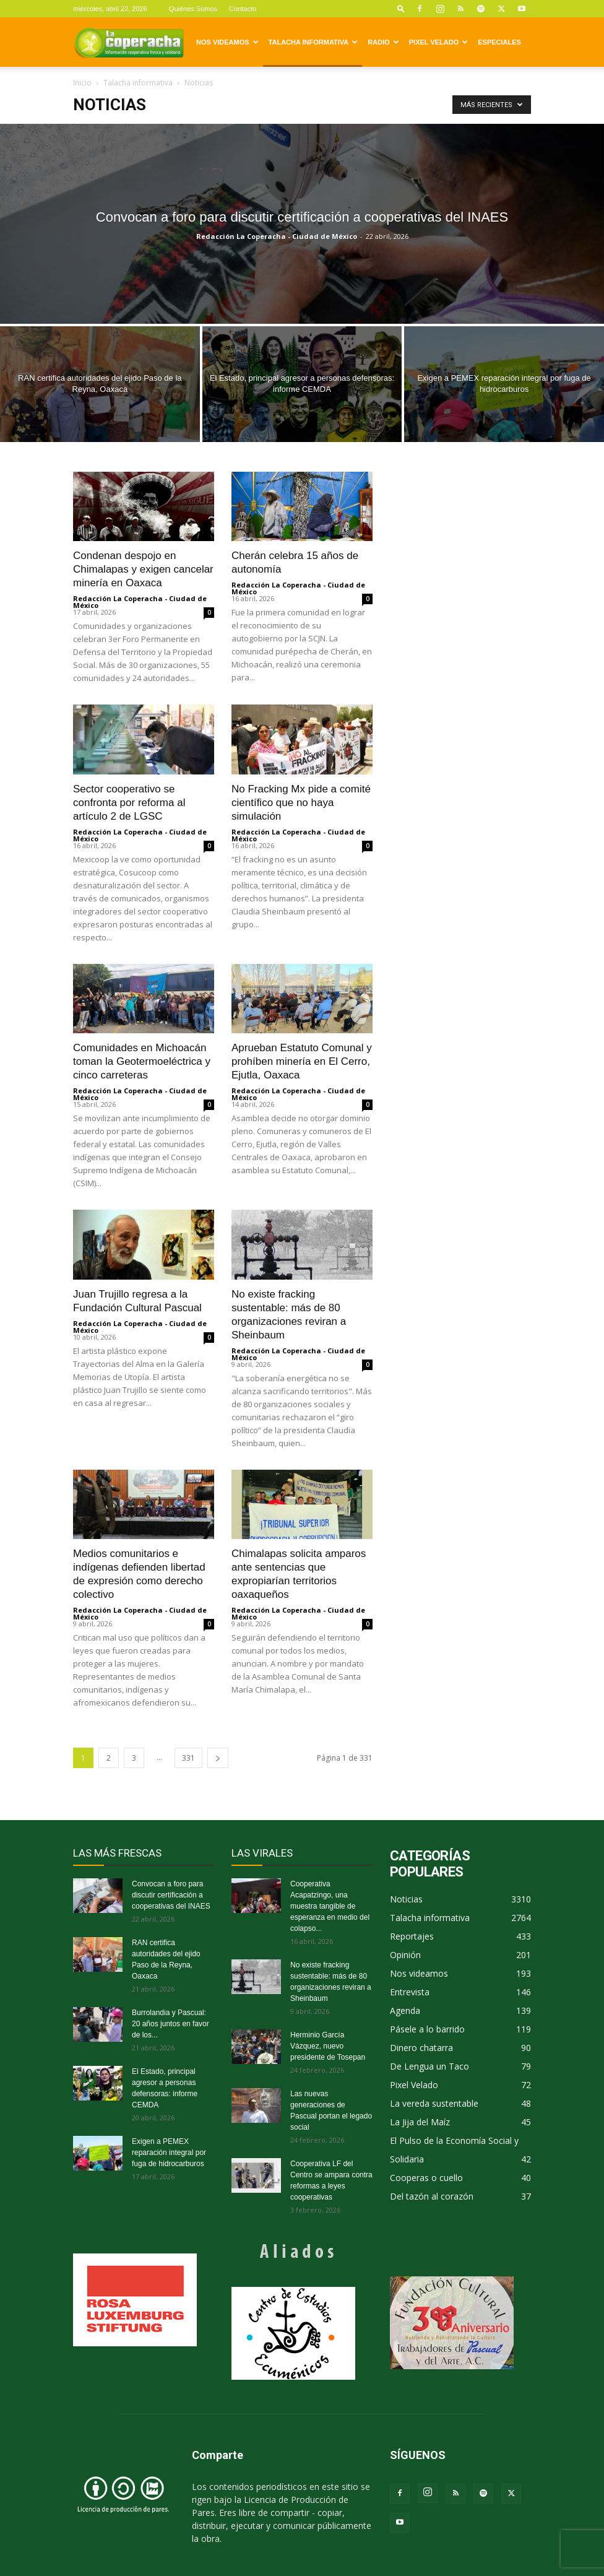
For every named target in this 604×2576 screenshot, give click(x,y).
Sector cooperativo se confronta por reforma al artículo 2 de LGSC (129, 802)
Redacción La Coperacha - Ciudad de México (276, 236)
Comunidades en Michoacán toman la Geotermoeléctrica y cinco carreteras (141, 1061)
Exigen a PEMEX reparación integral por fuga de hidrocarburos (169, 2152)
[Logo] (128, 42)
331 (188, 1758)
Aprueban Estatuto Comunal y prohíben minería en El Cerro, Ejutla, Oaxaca (301, 1061)
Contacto (242, 8)
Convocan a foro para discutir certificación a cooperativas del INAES (171, 1895)
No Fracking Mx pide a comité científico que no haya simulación (301, 802)
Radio (383, 42)
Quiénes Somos (193, 8)
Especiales (499, 42)
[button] (401, 8)
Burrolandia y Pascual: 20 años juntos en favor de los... (170, 2023)
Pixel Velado (438, 42)
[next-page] (217, 1758)
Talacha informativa (313, 42)
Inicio (82, 82)
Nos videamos (227, 42)
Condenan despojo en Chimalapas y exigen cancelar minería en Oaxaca (143, 569)
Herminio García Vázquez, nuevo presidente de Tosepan (327, 2046)
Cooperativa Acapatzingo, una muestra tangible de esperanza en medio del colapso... (329, 1906)
